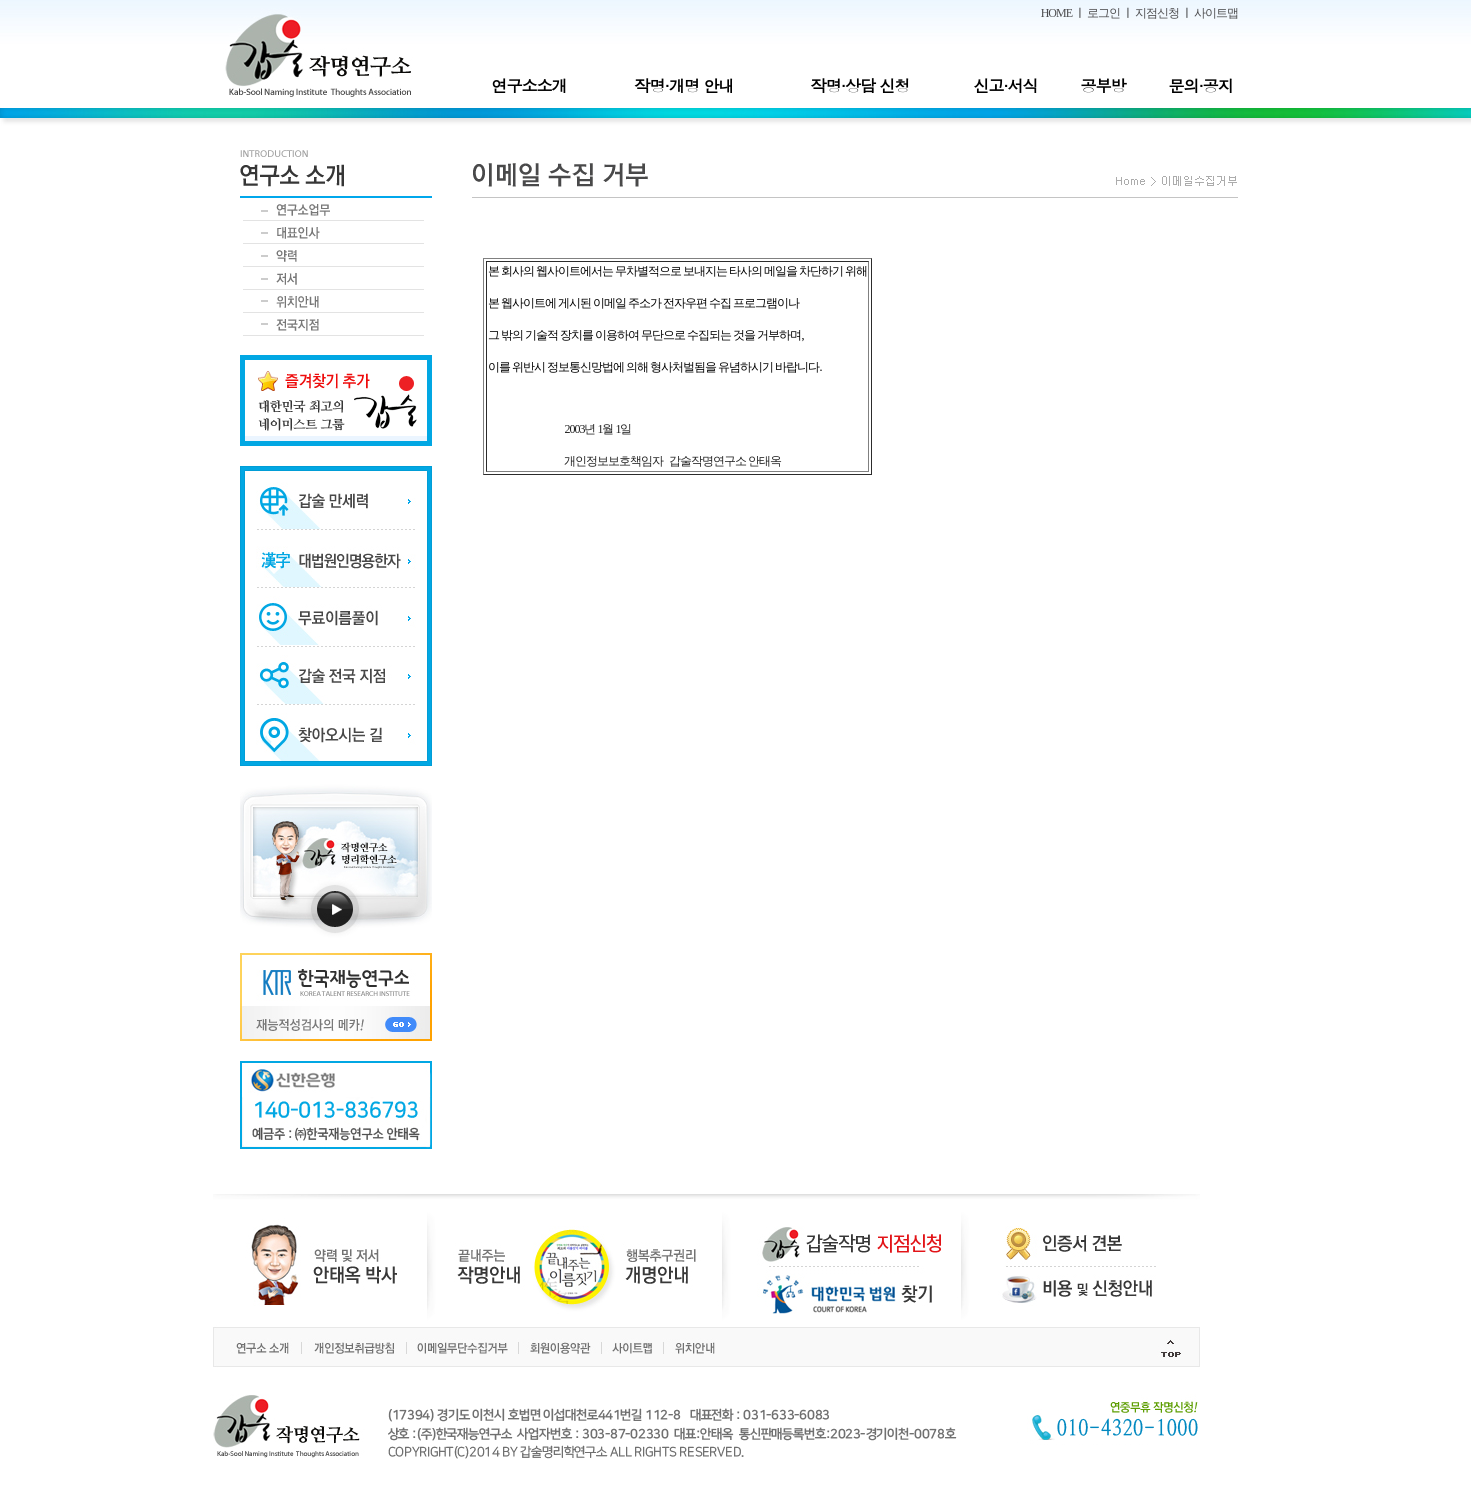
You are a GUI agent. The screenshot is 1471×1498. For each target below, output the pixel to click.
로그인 (1103, 13)
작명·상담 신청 (860, 85)
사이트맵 (1216, 13)
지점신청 (1157, 13)
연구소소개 (528, 85)
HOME (1056, 13)
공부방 (1103, 85)
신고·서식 (1005, 85)
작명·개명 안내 (684, 85)
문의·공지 (1200, 85)
